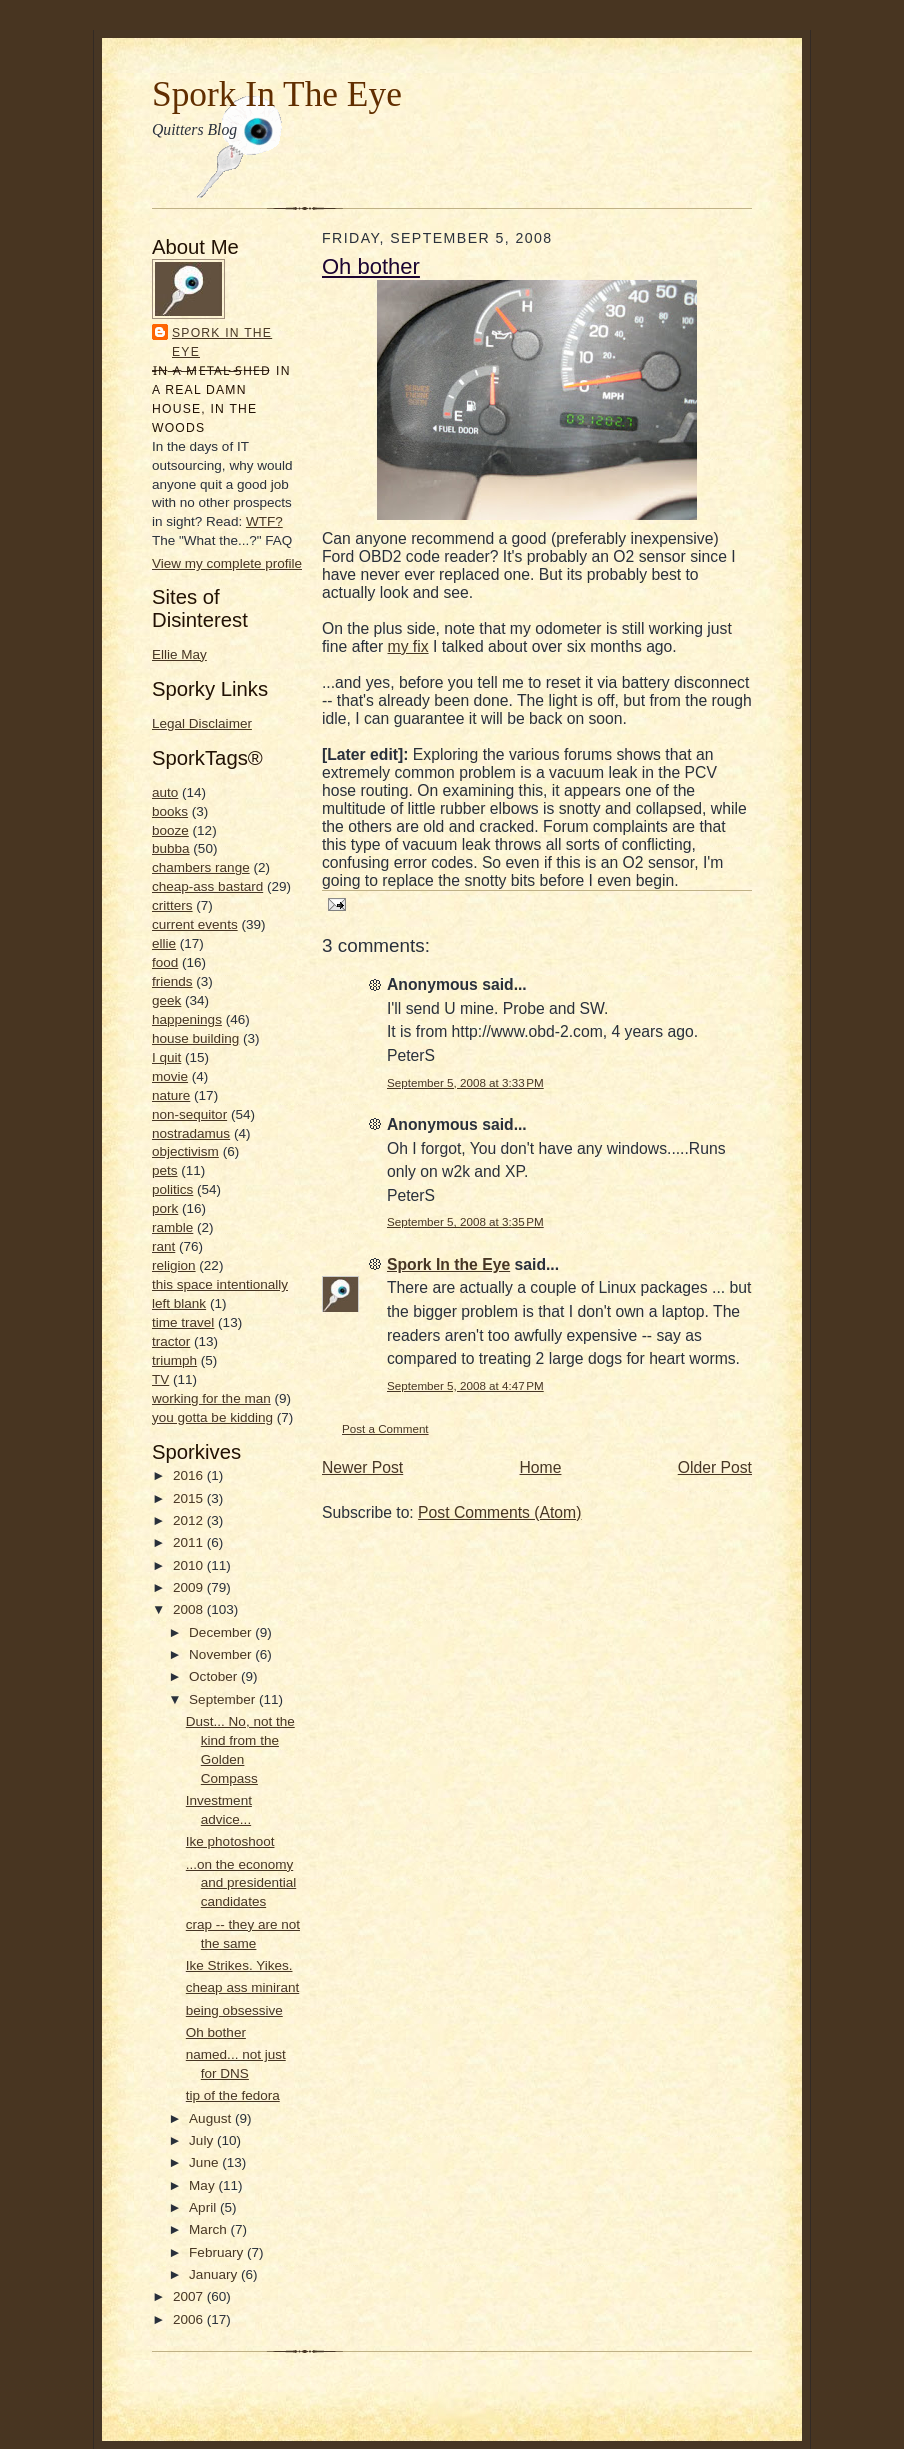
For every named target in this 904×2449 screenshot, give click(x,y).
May (203, 2185)
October (215, 1676)
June (205, 2162)
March (209, 2229)
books (170, 811)
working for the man (211, 1398)
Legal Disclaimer (202, 723)
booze (170, 830)
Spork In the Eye (222, 342)
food (165, 962)
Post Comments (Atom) (499, 1512)
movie (170, 1076)
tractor (171, 1341)
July (203, 2140)
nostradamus (191, 1133)
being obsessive (234, 2010)
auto (165, 792)
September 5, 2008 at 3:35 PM (465, 1221)
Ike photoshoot (230, 1841)
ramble (172, 1227)
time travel (183, 1322)
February (218, 2252)
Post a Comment (385, 1428)
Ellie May (179, 654)
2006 (190, 2319)
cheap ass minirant (242, 1987)
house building (195, 1038)
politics (172, 1189)
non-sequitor (189, 1114)
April (204, 2207)
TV (160, 1379)
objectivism (185, 1151)
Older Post (715, 1467)
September (224, 1699)
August (212, 2118)
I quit (166, 1057)
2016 (190, 1475)
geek (166, 1000)
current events (195, 924)
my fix (408, 646)
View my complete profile (227, 563)
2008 (190, 1609)
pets (165, 1170)
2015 (190, 1498)
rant (163, 1246)
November (222, 1654)
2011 (190, 1542)
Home (541, 1467)
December (222, 1632)
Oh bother (216, 2032)
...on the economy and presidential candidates (241, 1883)
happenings (187, 1019)
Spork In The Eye (277, 94)
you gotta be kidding (212, 1417)
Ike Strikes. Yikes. (239, 1965)
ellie (164, 943)
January (215, 2274)
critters (172, 905)
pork (165, 1208)
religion (174, 1265)
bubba (171, 848)
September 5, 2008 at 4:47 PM (465, 1385)
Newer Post (362, 1467)
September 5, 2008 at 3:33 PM (465, 1082)
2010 (190, 1565)
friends (172, 981)
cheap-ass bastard (207, 886)
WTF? (264, 521)
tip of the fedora (233, 2095)
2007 (190, 2296)
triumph (174, 1360)
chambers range (201, 867)
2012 (190, 1520)
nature (171, 1095)
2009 (190, 1587)
